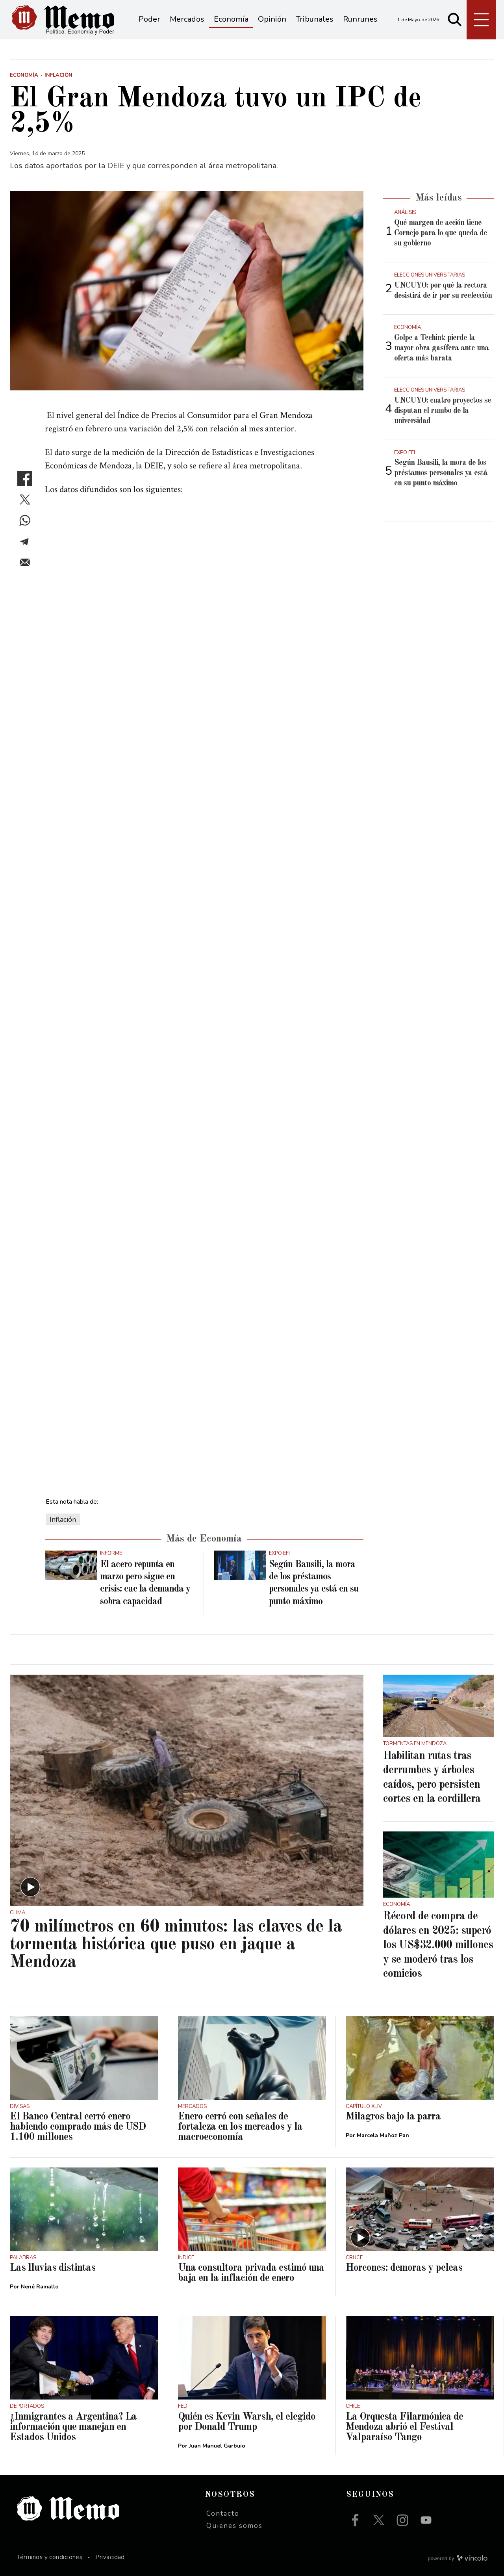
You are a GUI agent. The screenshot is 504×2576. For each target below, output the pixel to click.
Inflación (63, 1519)
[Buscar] (455, 20)
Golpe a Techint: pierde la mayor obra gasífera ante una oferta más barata (441, 348)
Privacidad (110, 2557)
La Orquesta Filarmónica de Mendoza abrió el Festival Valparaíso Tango (404, 2427)
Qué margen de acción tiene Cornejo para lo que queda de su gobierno (440, 233)
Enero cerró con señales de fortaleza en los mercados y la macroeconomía (240, 2127)
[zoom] (186, 290)
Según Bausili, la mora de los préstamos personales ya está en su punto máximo (440, 473)
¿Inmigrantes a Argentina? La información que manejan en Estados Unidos (73, 2427)
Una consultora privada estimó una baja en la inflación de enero (251, 2273)
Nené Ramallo (40, 2286)
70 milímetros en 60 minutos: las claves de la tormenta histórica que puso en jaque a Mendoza (176, 1944)
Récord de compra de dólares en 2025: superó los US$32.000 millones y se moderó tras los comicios (438, 1945)
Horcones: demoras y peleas (404, 2268)
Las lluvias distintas (52, 2268)
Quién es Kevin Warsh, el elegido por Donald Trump (246, 2422)
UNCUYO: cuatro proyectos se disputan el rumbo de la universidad (442, 411)
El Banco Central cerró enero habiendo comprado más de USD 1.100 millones (78, 2127)
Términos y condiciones (50, 2557)
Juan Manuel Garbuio (217, 2446)
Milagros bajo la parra (393, 2117)
